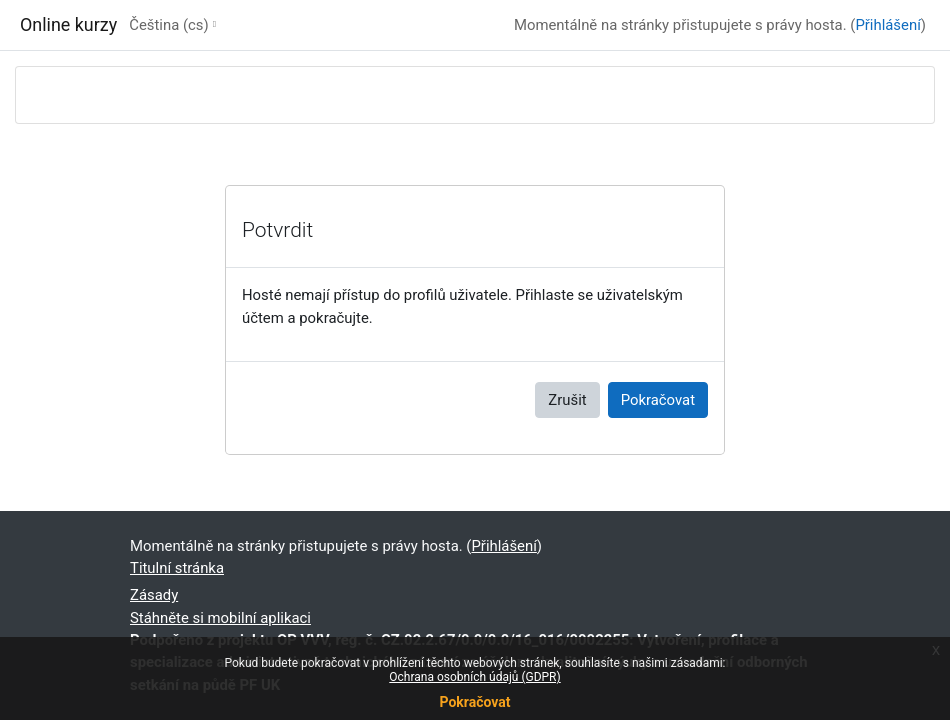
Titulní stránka (177, 568)
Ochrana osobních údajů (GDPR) (474, 677)
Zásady (154, 595)
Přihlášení (887, 25)
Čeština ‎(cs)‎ (168, 25)
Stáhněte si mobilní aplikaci (220, 618)
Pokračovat (474, 702)
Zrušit (567, 400)
